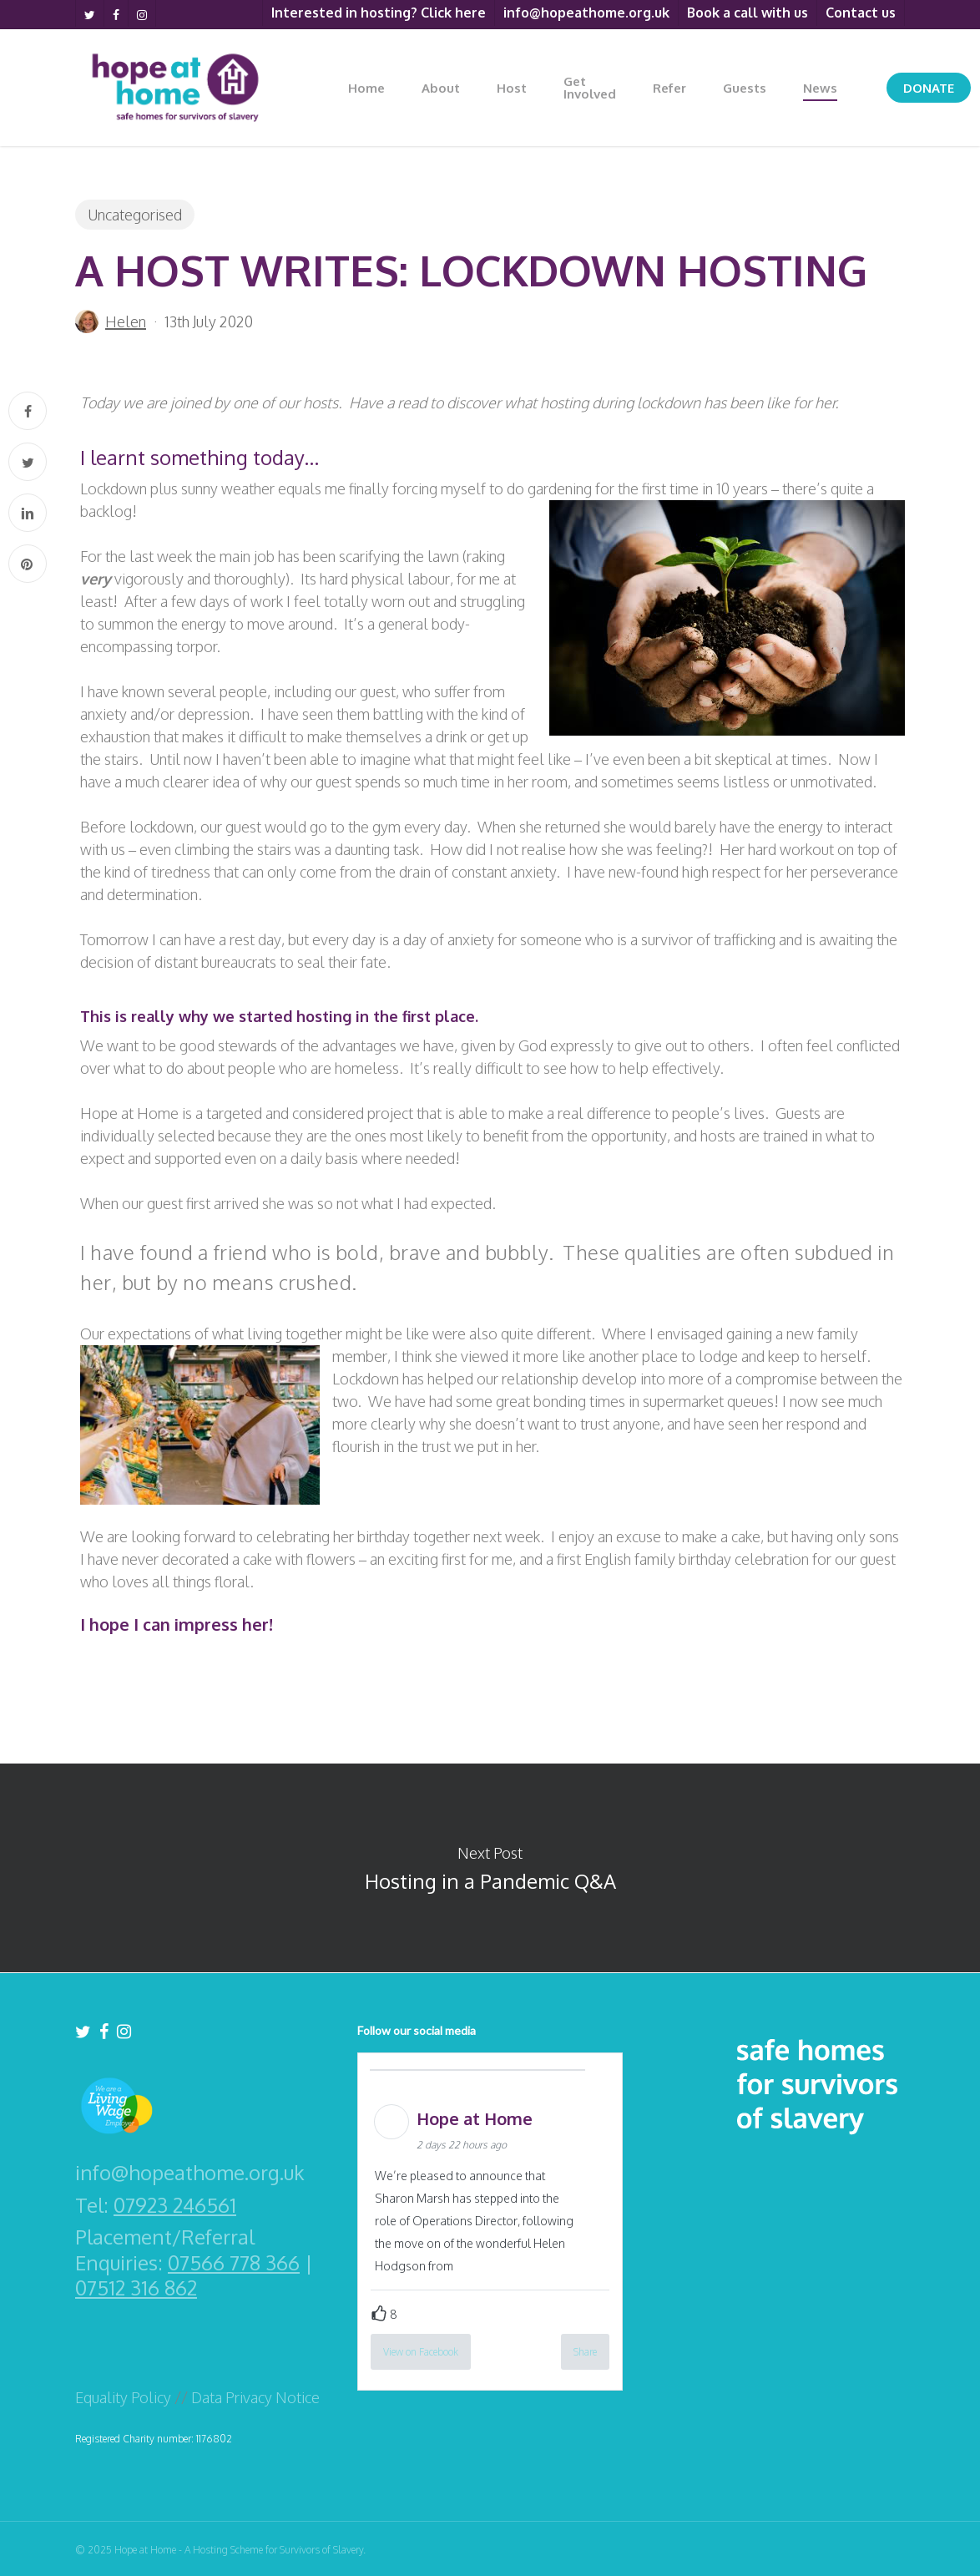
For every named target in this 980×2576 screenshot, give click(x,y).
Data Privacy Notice (255, 2397)
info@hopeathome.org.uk (190, 2172)
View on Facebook (420, 2352)
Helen (125, 321)
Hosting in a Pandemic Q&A (490, 1868)
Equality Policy (123, 2397)
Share (585, 2352)
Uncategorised (135, 214)
